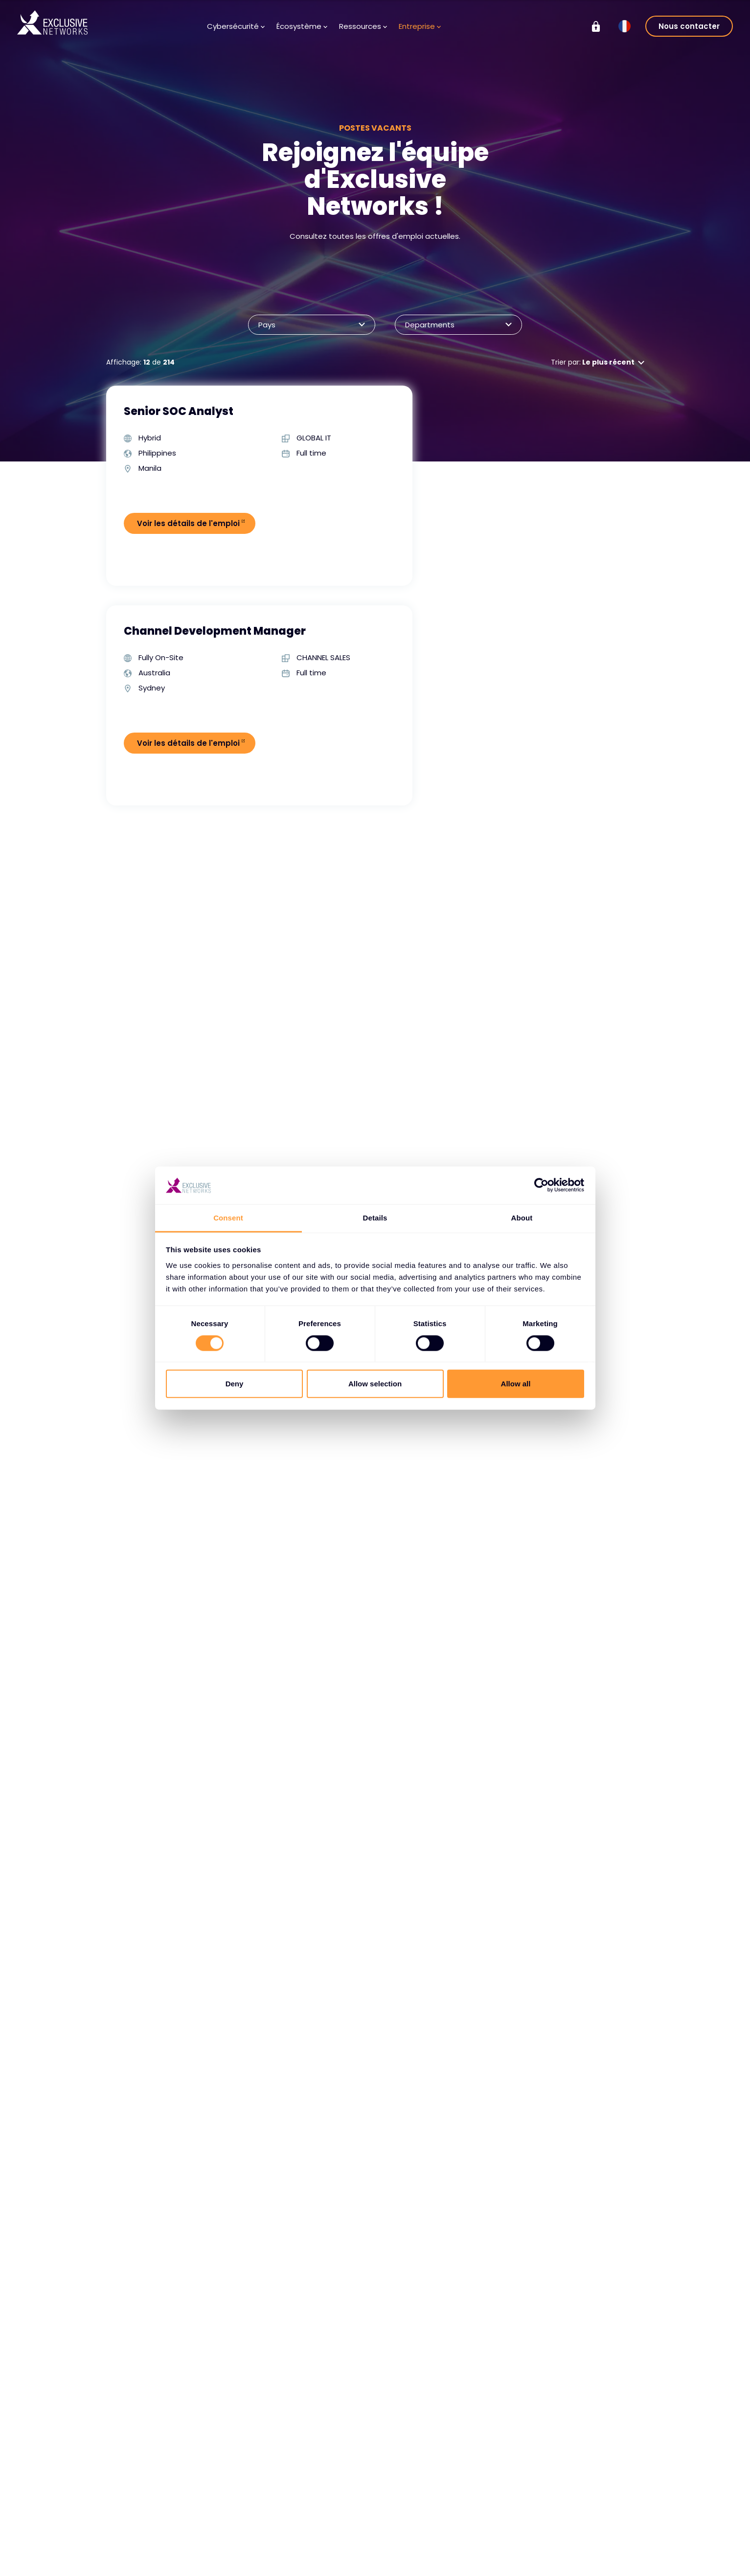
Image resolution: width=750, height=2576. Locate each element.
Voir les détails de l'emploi (190, 523)
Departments (453, 324)
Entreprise (420, 26)
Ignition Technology (595, 2569)
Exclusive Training (591, 2502)
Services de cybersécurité (139, 2545)
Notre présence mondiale (420, 2565)
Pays (306, 324)
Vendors (222, 2517)
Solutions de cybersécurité (139, 2521)
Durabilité (577, 2540)
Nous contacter (689, 26)
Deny (235, 1384)
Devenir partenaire (240, 2546)
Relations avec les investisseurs (591, 2521)
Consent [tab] (228, 1218)
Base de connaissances (341, 2517)
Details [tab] (375, 1218)
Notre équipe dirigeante (434, 2546)
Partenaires (227, 2531)
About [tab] (522, 1218)
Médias (313, 2531)
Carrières (409, 2531)
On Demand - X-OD (595, 2554)
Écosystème (301, 26)
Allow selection (375, 1384)
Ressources (363, 26)
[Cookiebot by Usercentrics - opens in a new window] (541, 1185)
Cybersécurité (236, 26)
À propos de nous (424, 2517)
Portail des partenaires (223, 2565)
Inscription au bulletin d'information (337, 2550)
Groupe (578, 2483)
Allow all (516, 1384)
